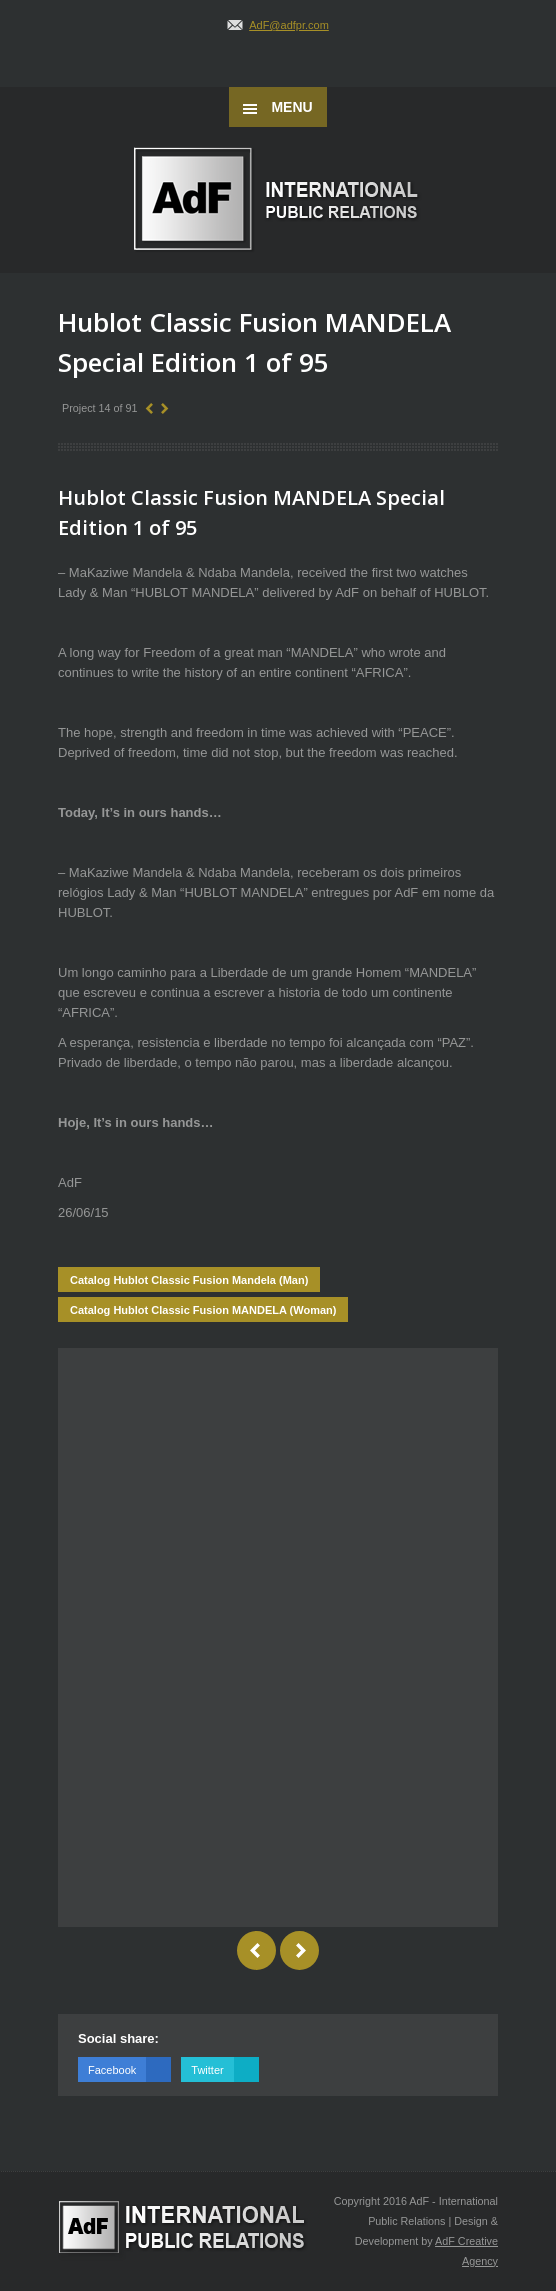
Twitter (224, 2069)
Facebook (129, 2069)
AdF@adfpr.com (289, 25)
